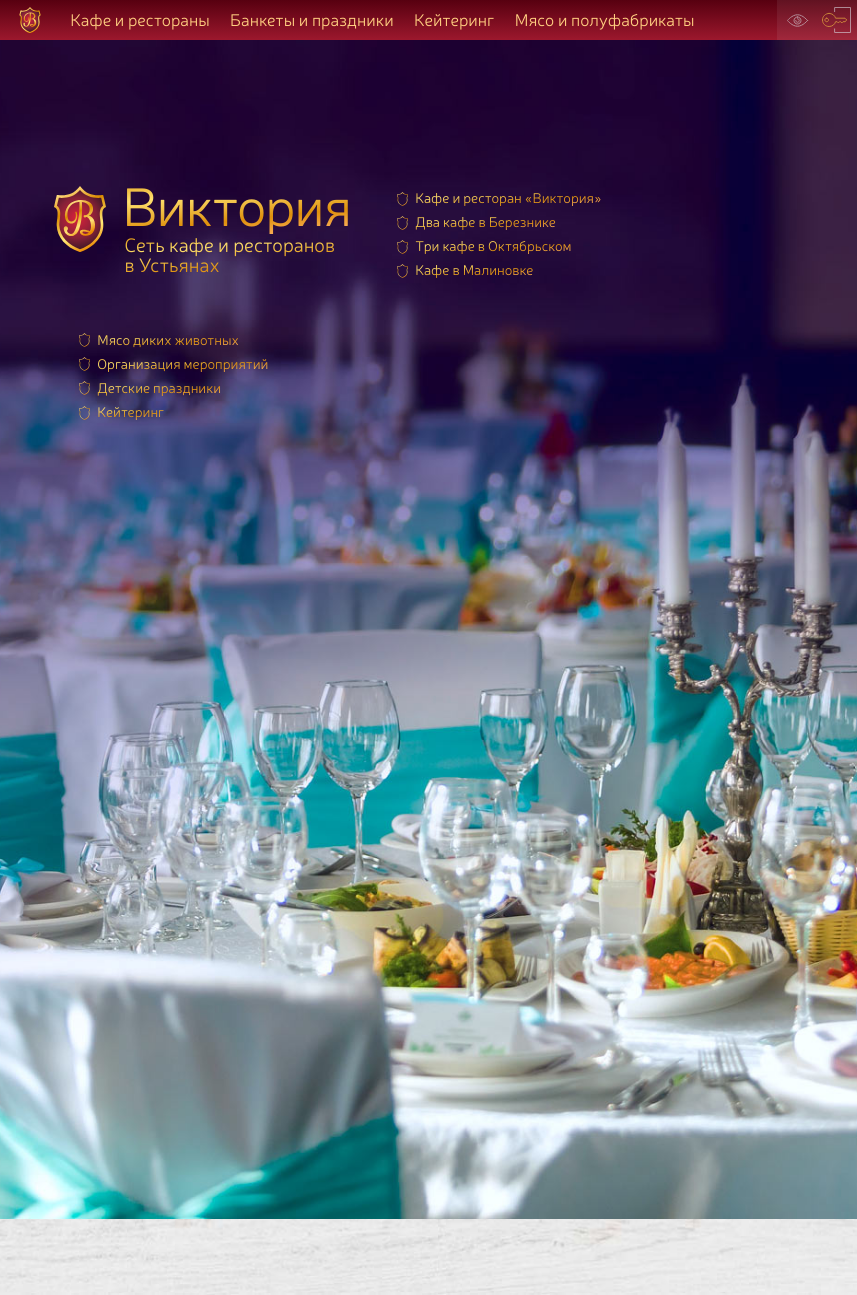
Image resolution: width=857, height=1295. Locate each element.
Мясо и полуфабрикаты (605, 19)
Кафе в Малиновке (474, 269)
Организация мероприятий (182, 363)
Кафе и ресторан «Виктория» (508, 197)
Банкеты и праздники (312, 19)
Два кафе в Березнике (485, 221)
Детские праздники (159, 387)
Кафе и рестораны (140, 19)
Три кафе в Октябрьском (493, 245)
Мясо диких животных (168, 339)
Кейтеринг (454, 19)
